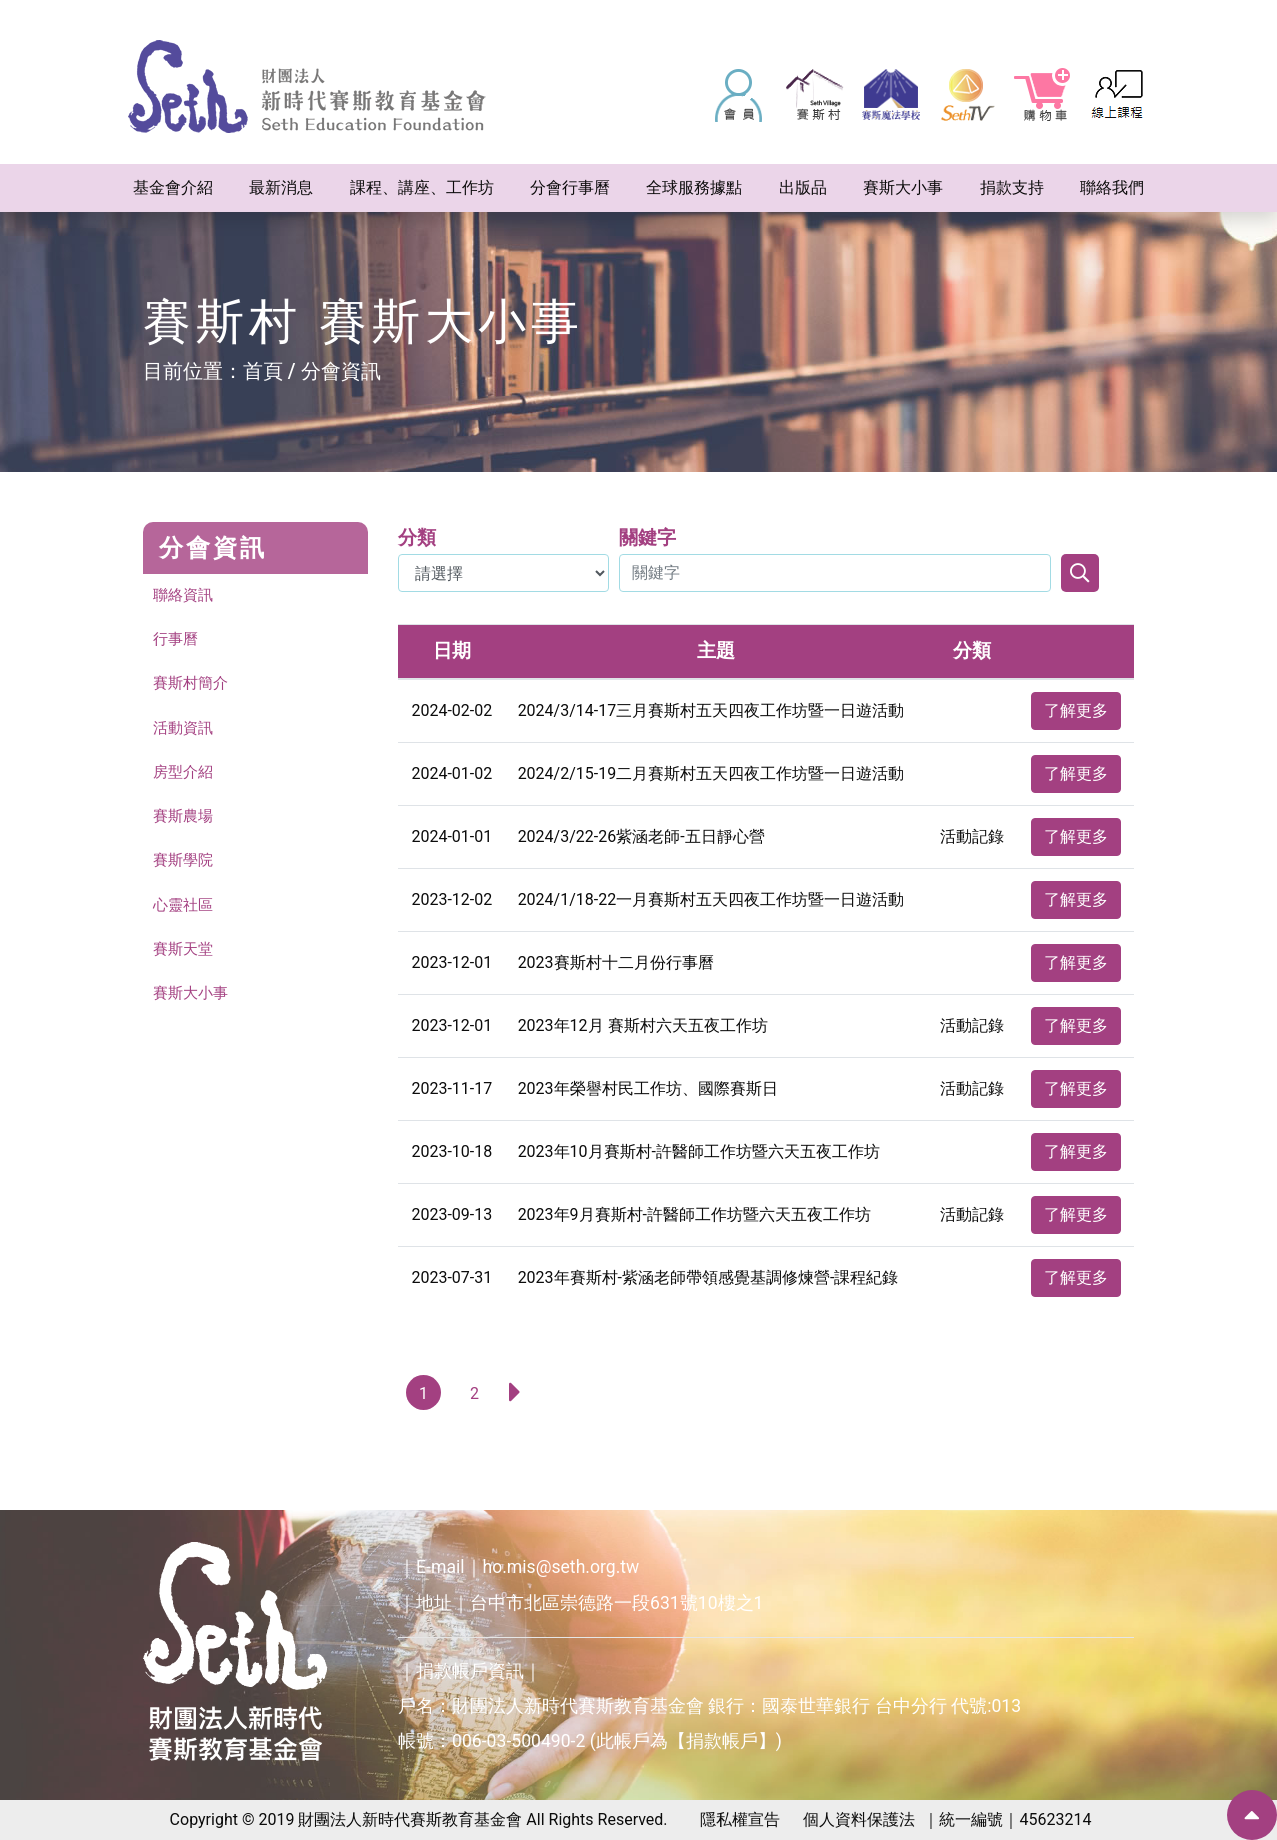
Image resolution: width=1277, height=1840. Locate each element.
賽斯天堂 (185, 955)
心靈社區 (185, 910)
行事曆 (177, 640)
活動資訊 (185, 730)
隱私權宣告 (740, 1819)
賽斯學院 (185, 865)
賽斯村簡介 (193, 685)
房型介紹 (185, 775)
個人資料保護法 (859, 1819)
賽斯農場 (185, 820)
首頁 (263, 371)
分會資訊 (341, 371)
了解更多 (1076, 710)
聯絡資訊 (185, 595)
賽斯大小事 (193, 1000)
